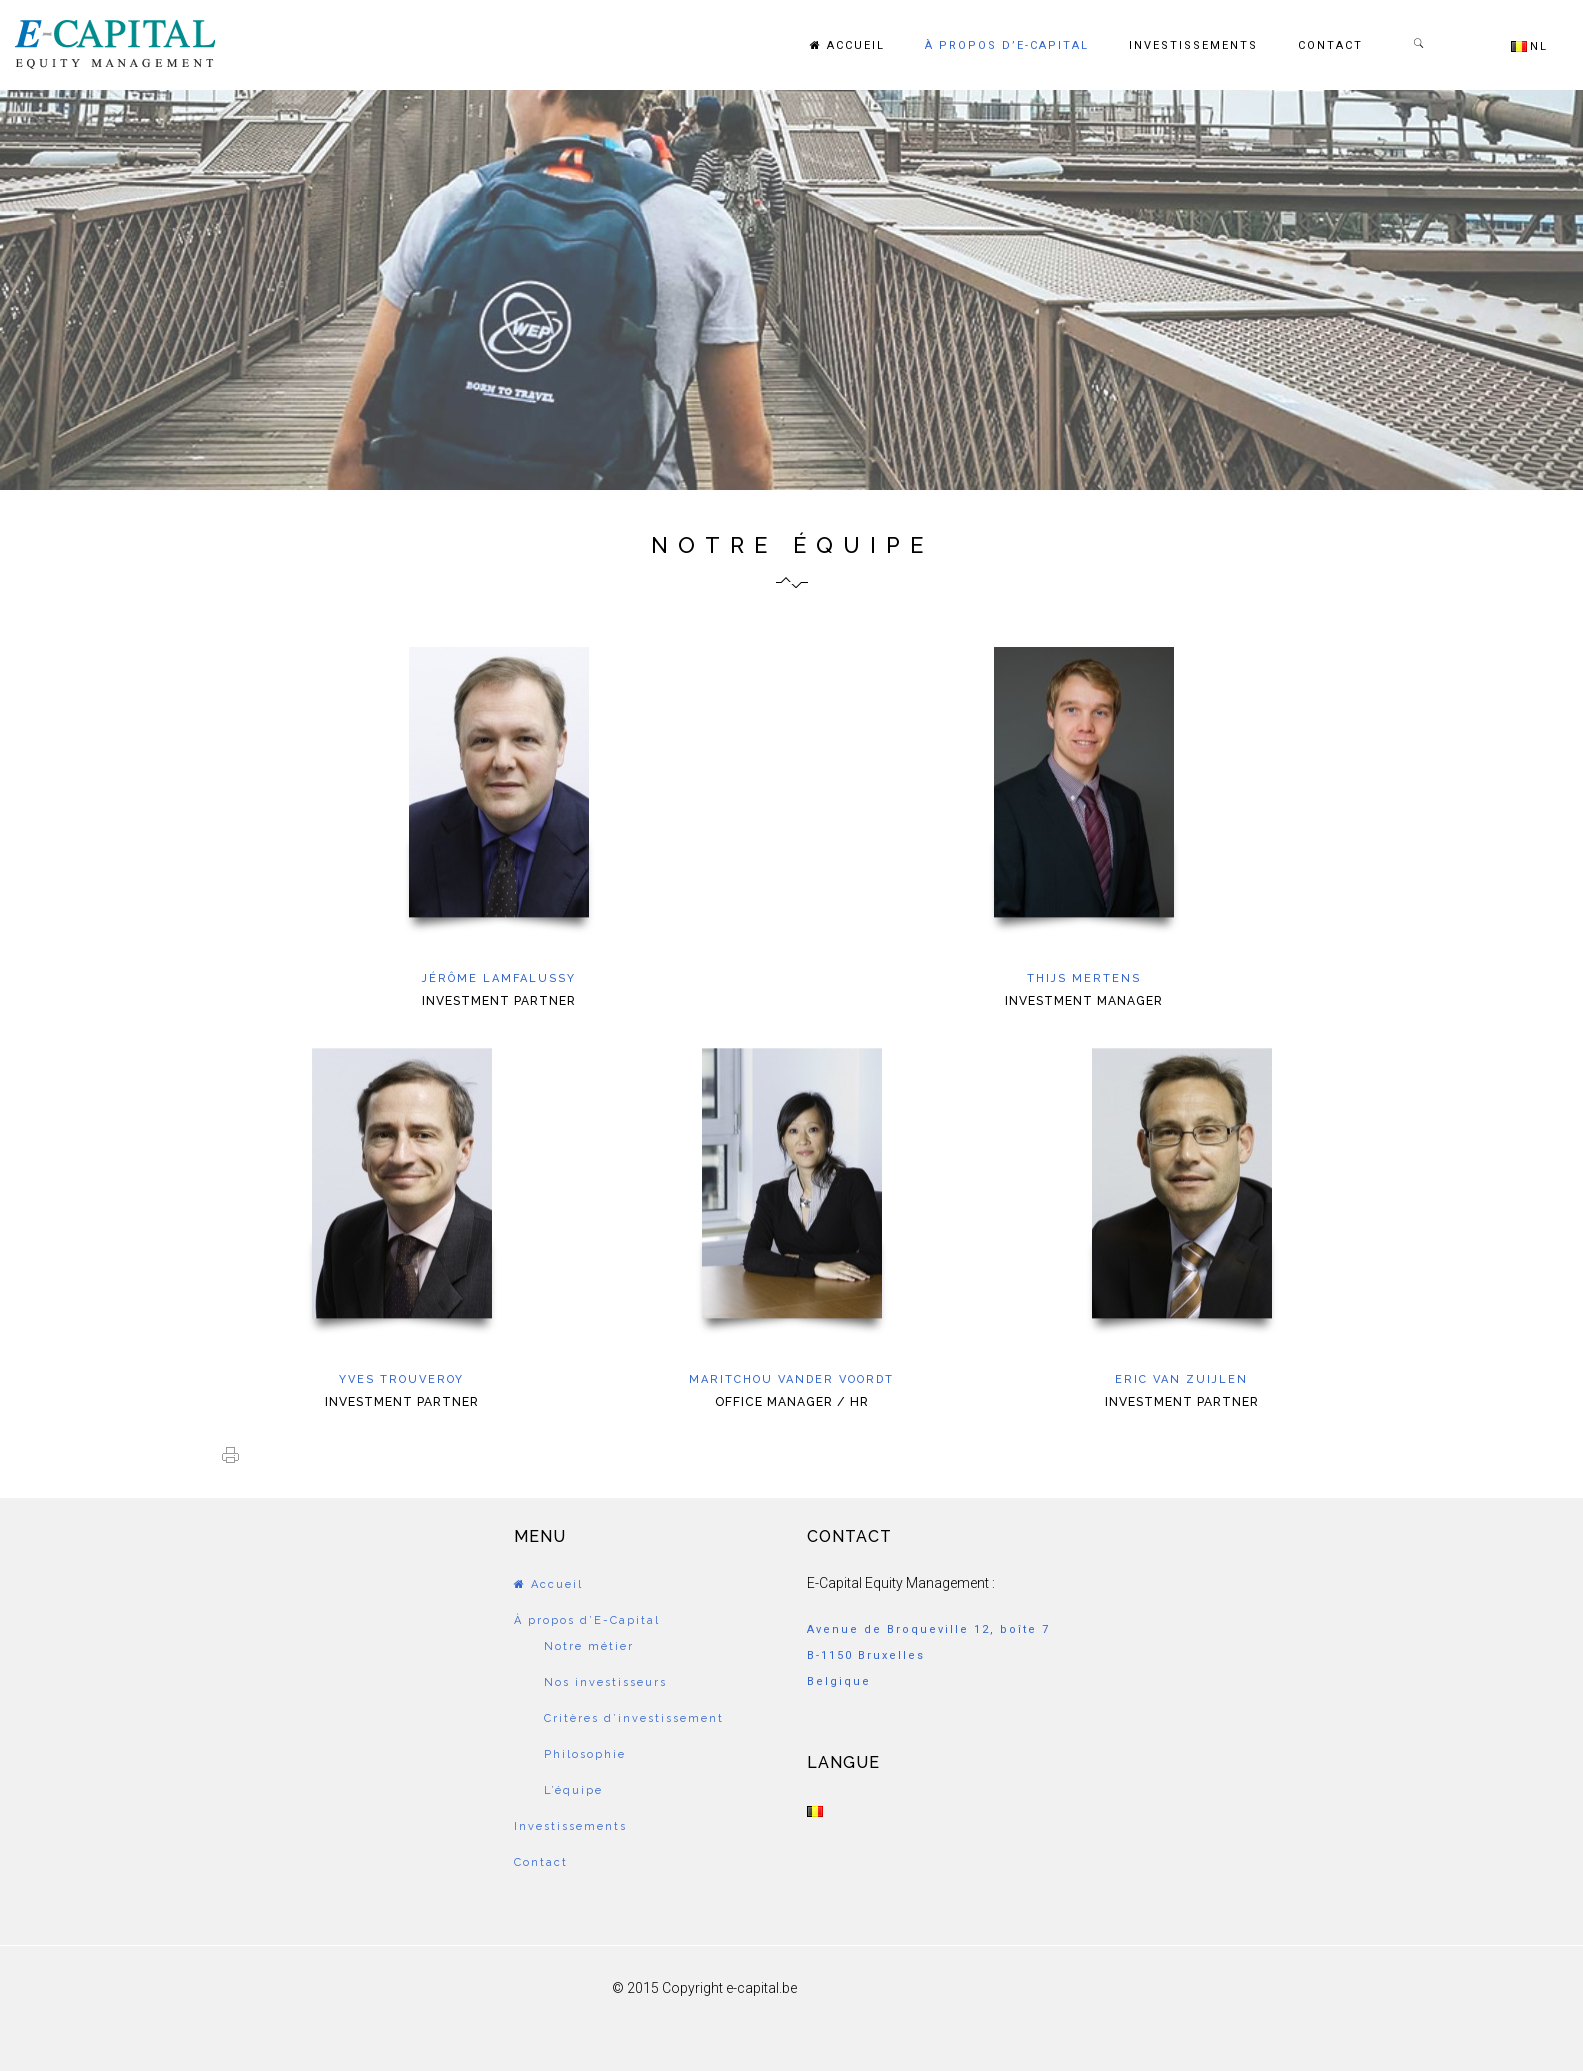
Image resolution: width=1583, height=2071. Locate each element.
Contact (1330, 45)
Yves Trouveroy (401, 1379)
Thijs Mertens (1084, 978)
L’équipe (573, 1790)
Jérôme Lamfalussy (499, 978)
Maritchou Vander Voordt (791, 1379)
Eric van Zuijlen (1181, 1379)
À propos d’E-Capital (1007, 45)
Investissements (1193, 45)
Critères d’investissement (634, 1718)
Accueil (847, 45)
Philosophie (585, 1754)
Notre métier (589, 1646)
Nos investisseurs (605, 1682)
